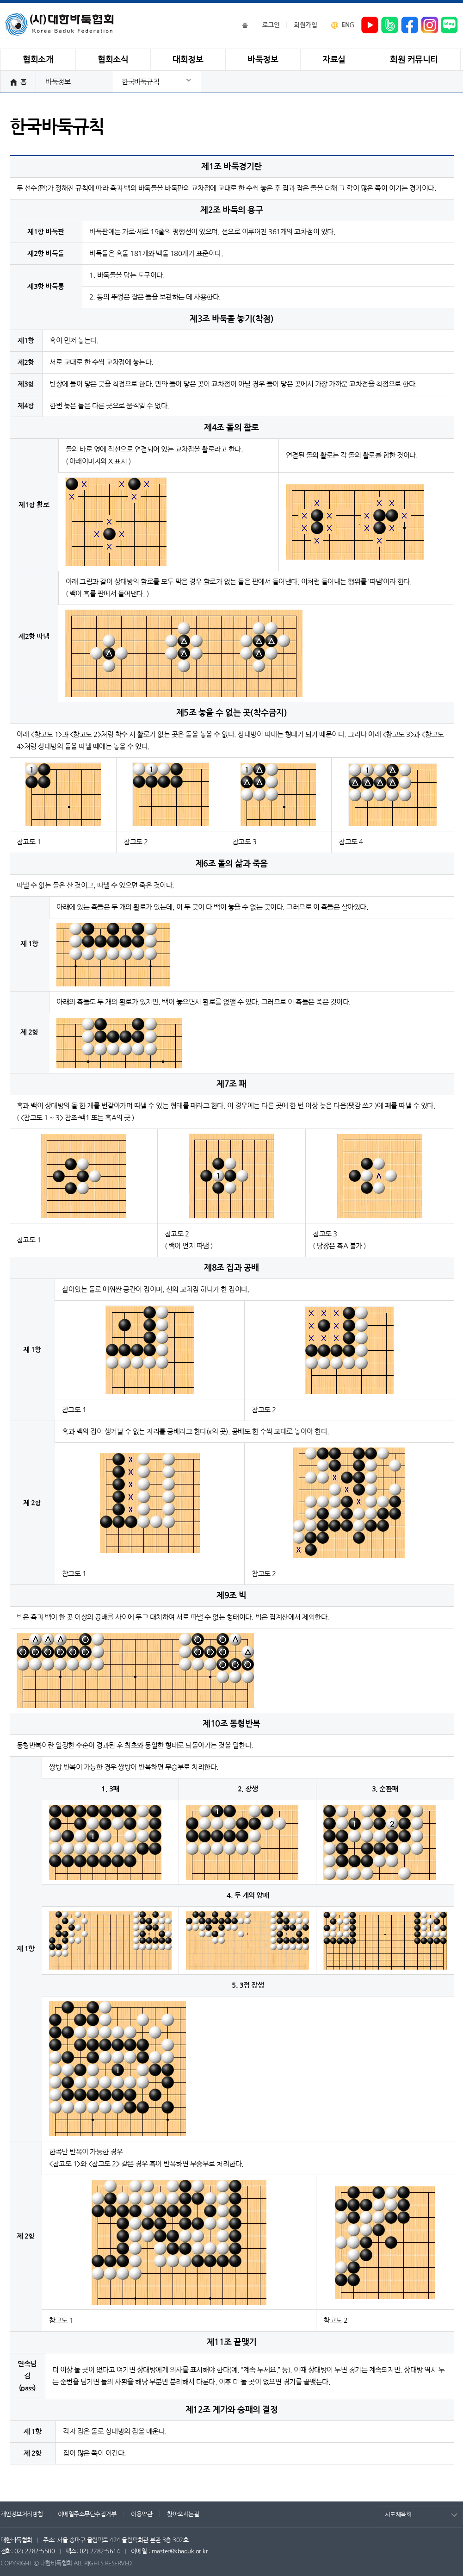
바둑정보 (57, 81)
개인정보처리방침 (21, 2514)
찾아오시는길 (183, 2514)
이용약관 (141, 2514)
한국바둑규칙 (140, 81)
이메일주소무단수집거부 (87, 2514)
